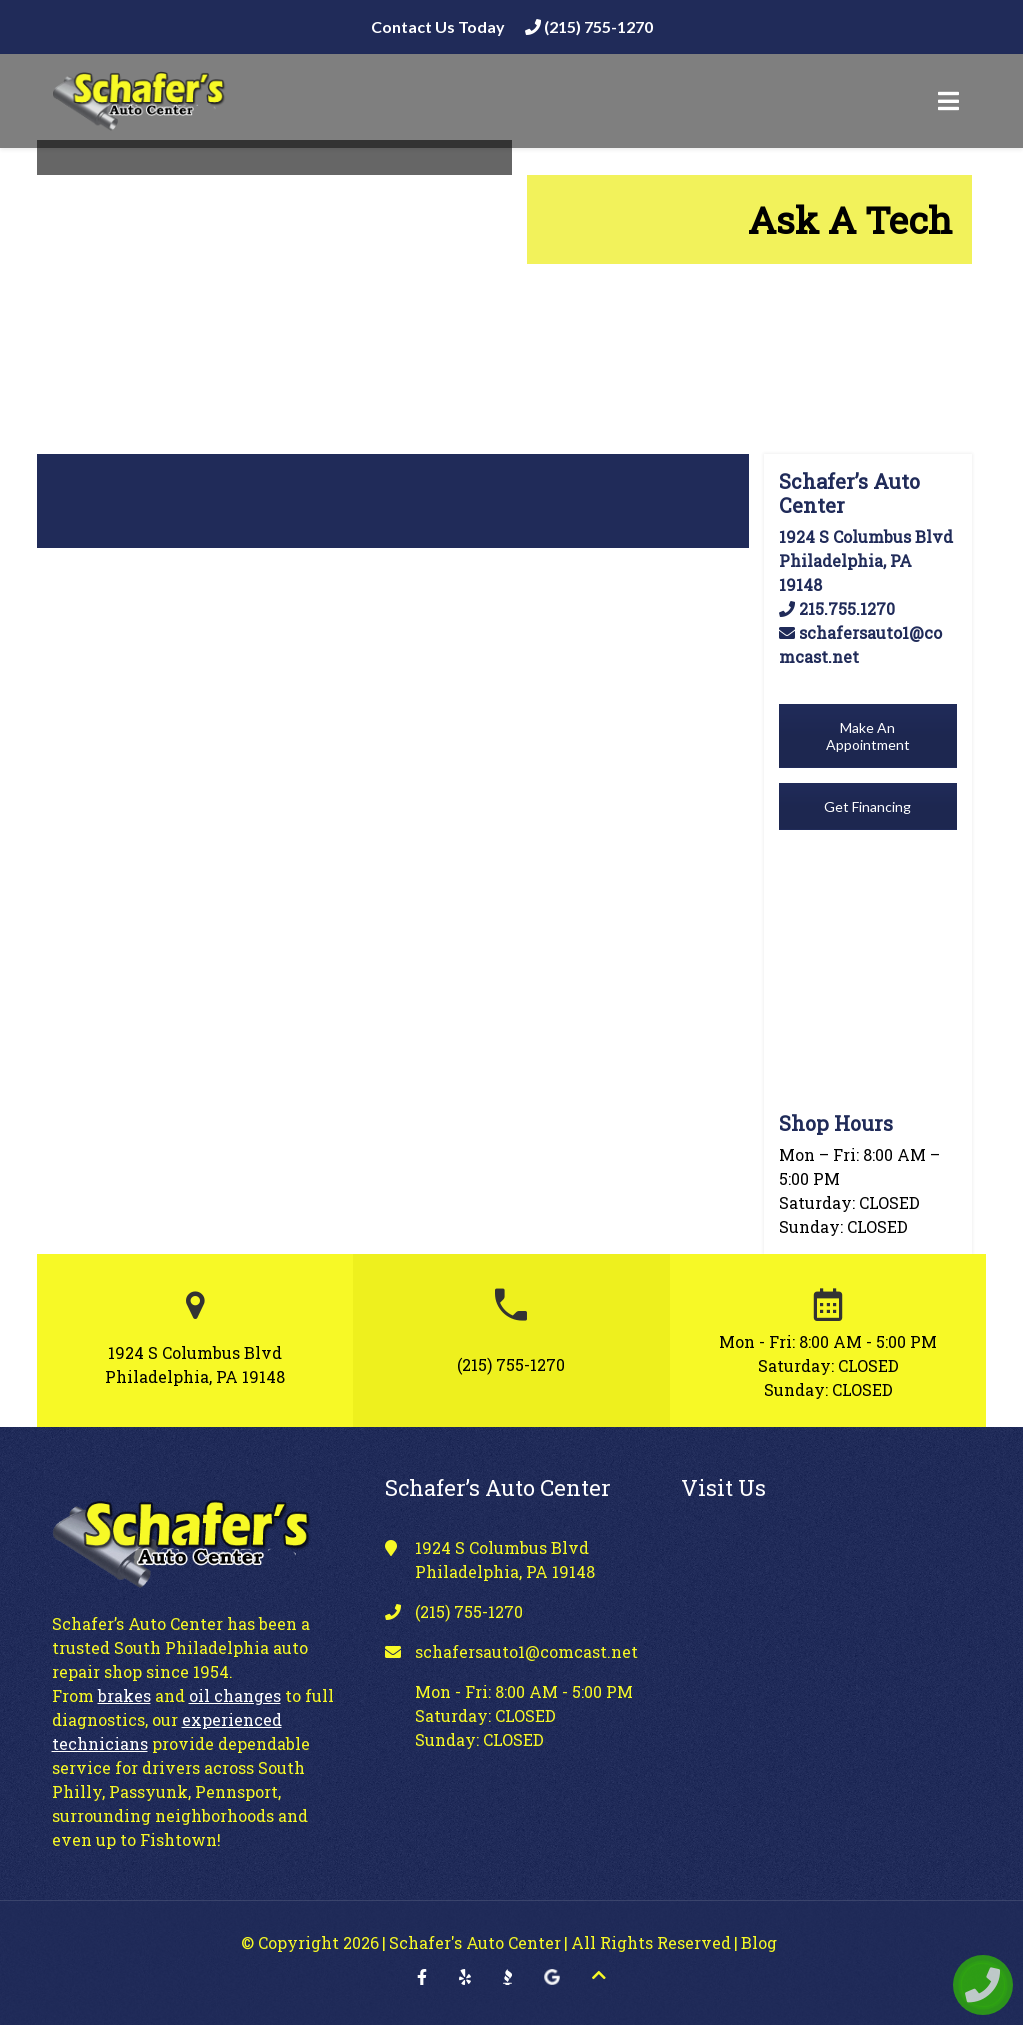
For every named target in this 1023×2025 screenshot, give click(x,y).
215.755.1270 (837, 608)
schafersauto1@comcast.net (526, 1651)
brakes (124, 1695)
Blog (759, 1942)
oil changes (235, 1695)
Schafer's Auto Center (475, 1942)
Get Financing (867, 806)
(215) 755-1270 (589, 26)
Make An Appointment (868, 736)
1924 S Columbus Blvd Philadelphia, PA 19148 (866, 560)
